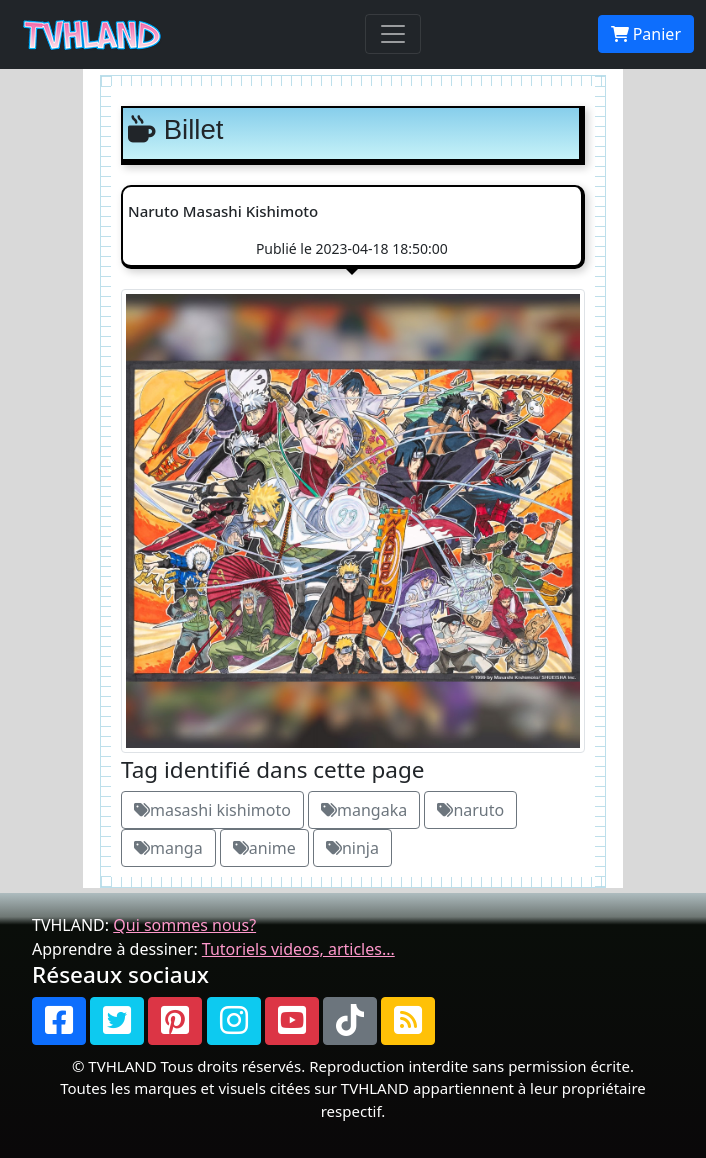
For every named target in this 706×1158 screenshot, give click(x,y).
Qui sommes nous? (184, 925)
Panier (646, 34)
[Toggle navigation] (393, 34)
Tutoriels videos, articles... (298, 949)
